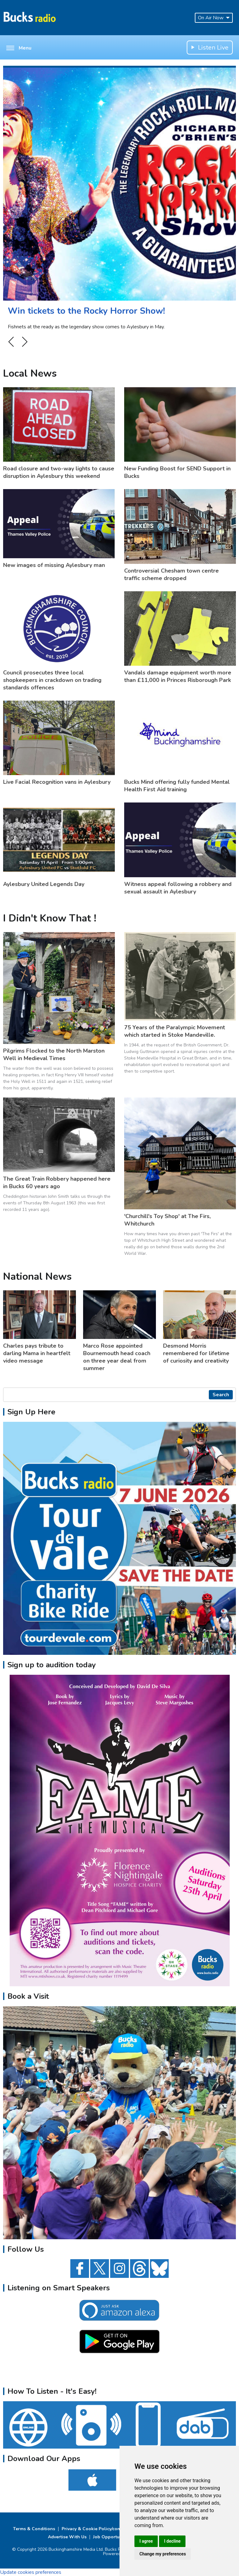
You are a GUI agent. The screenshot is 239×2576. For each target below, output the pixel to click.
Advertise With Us (67, 2537)
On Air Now (214, 17)
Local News (30, 373)
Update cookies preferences (30, 2572)
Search (221, 1394)
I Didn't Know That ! (49, 918)
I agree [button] (146, 2541)
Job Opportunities (112, 2537)
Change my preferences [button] (162, 2553)
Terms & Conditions (34, 2529)
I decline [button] (172, 2541)
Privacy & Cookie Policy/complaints (99, 2529)
